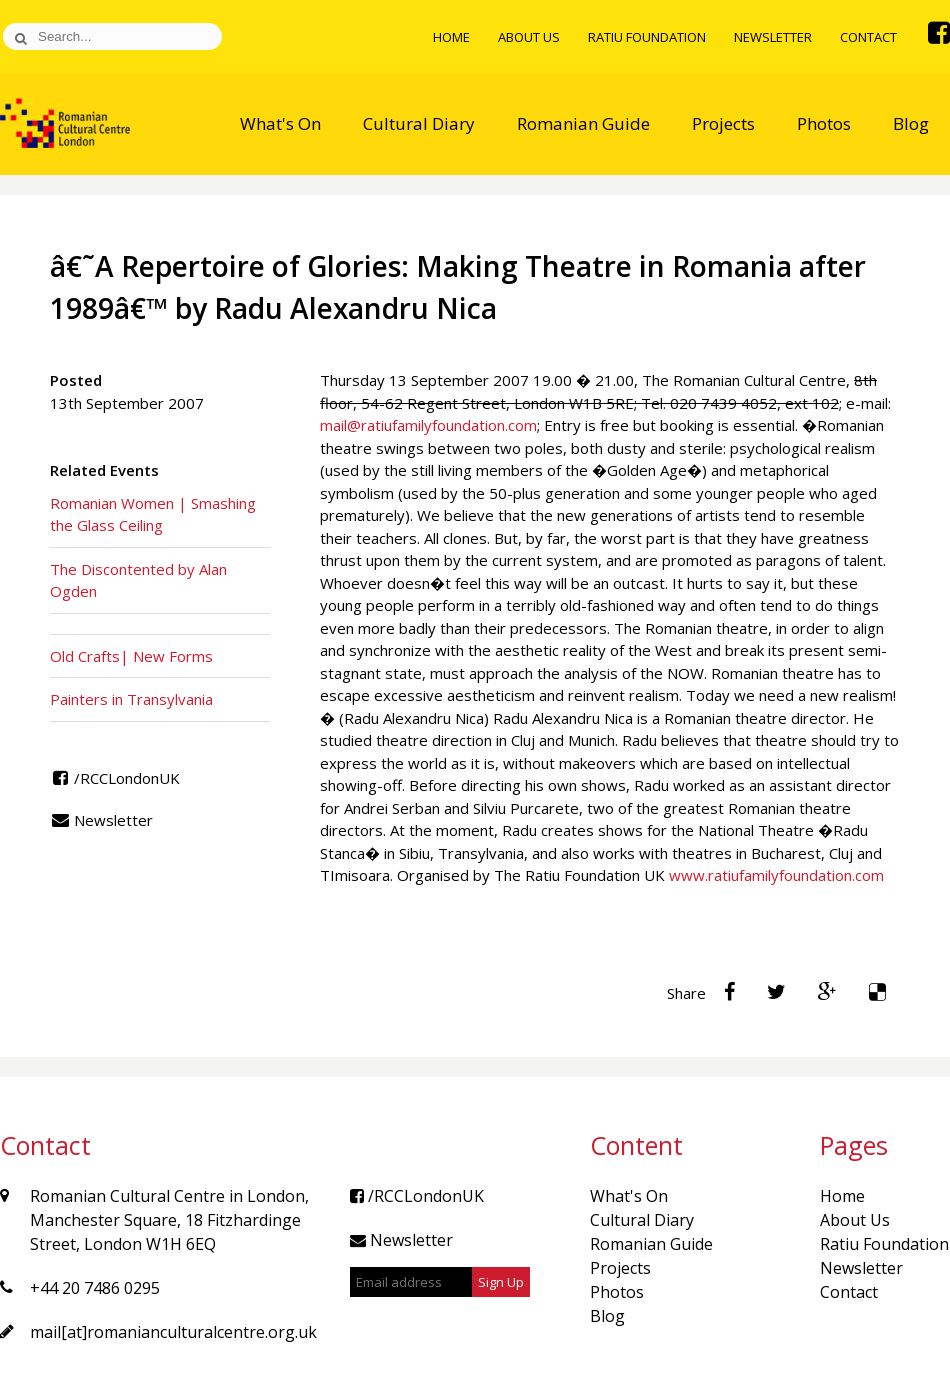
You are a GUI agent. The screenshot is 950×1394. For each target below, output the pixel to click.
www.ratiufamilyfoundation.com (776, 875)
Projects (723, 123)
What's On (280, 123)
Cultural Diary (419, 123)
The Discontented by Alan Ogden (138, 580)
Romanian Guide (583, 123)
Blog (911, 123)
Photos (824, 123)
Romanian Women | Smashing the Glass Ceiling (153, 514)
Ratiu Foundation (647, 37)
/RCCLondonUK (115, 778)
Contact (868, 37)
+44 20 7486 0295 (95, 1288)
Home (451, 37)
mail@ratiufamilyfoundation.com (428, 425)
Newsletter (773, 37)
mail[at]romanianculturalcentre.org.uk (173, 1332)
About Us (529, 37)
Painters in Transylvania (131, 699)
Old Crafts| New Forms (131, 656)
